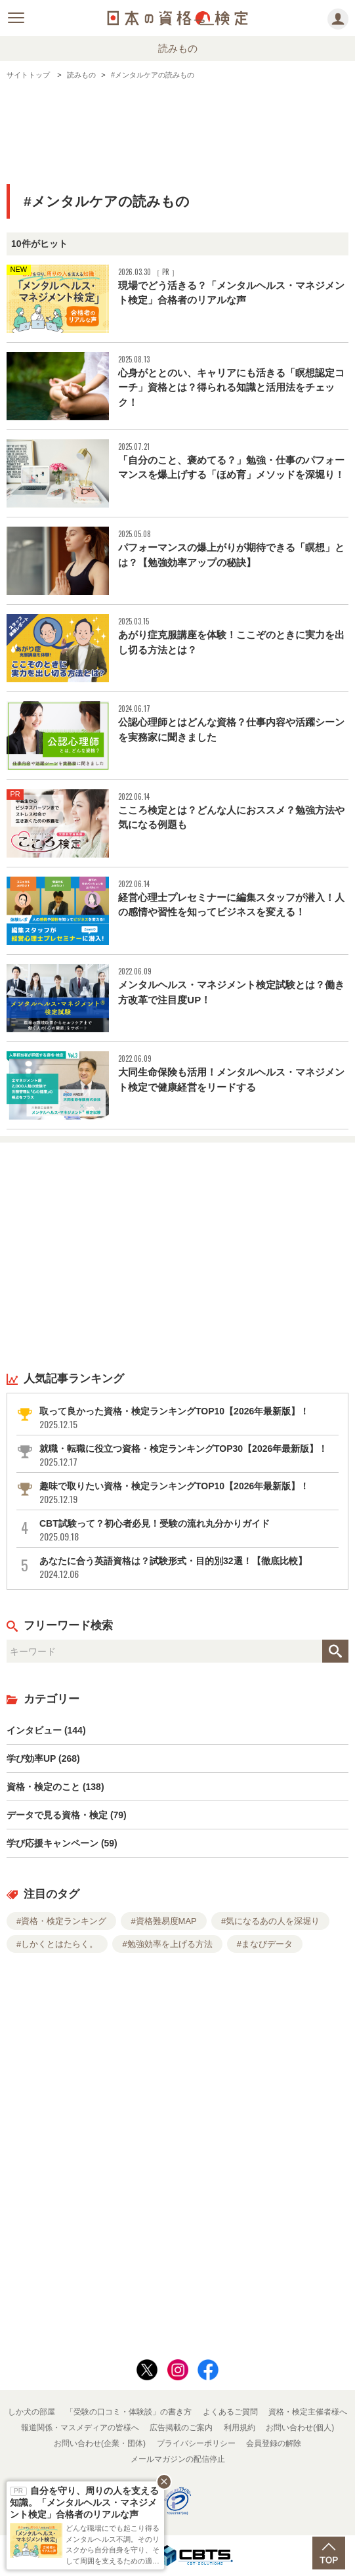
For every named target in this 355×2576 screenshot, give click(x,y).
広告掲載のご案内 (181, 2427)
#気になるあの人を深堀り (270, 1921)
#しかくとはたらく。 (57, 1944)
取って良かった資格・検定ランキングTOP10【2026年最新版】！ (188, 1418)
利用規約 (239, 2427)
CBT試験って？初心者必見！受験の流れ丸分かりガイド (188, 1530)
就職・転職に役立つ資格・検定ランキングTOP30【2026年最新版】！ (188, 1455)
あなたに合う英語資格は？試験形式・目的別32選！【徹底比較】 (188, 1568)
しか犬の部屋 (31, 2411)
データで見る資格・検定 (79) (67, 1815)
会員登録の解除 (273, 2443)
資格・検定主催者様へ (307, 2411)
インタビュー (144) (46, 1730)
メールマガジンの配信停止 (178, 2459)
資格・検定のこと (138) (55, 1786)
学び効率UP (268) (43, 1758)
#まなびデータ (265, 1944)
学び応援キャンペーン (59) (62, 1843)
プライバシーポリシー (196, 2443)
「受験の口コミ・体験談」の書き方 (129, 2411)
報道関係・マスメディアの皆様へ (80, 2427)
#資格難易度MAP (163, 1921)
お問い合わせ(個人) (300, 2427)
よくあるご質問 (230, 2411)
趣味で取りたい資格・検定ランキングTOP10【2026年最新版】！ (188, 1493)
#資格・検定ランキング (61, 1921)
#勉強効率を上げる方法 (167, 1944)
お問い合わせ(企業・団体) (100, 2443)
